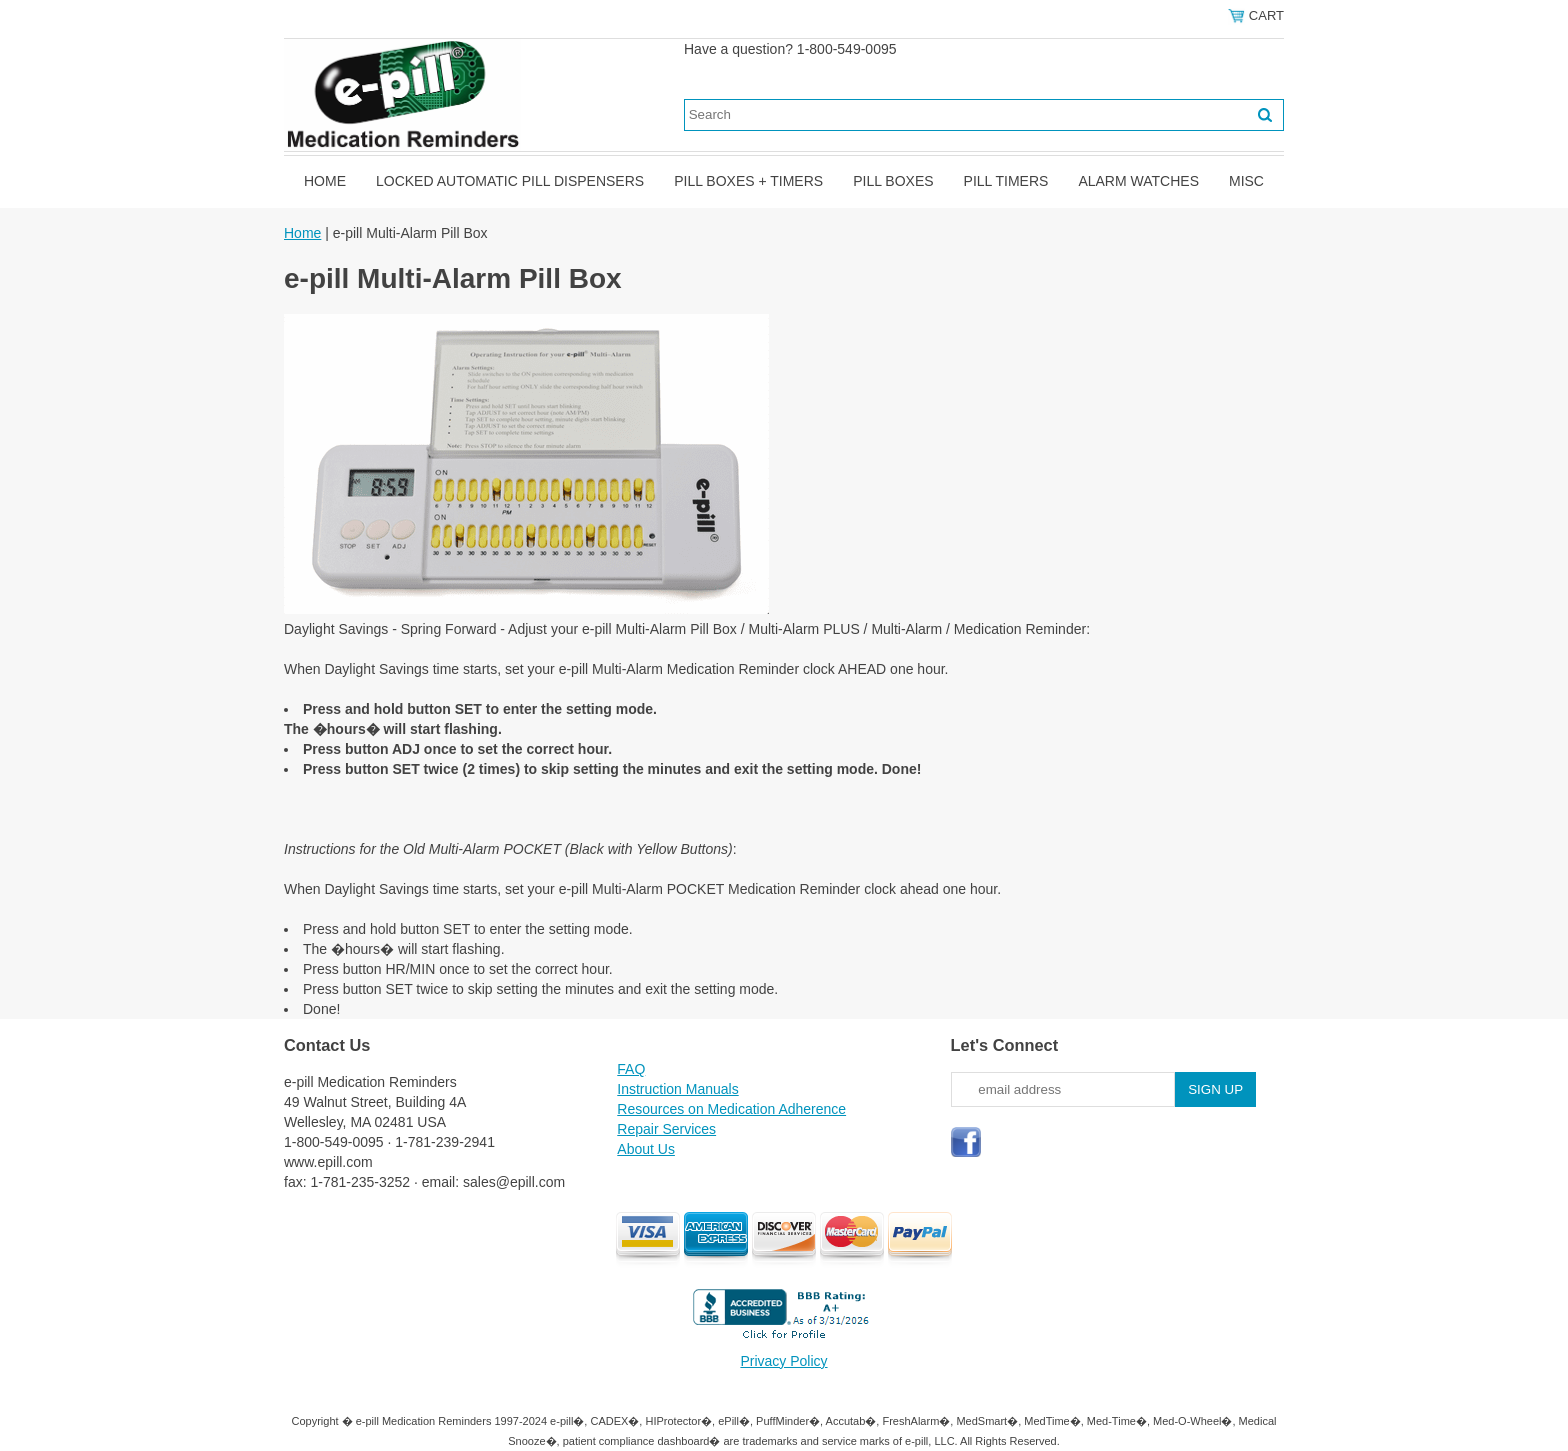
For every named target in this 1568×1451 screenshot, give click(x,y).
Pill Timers (1006, 181)
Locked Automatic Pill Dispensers (510, 181)
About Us (646, 1149)
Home (325, 181)
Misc (1246, 181)
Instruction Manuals (677, 1089)
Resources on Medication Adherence (731, 1109)
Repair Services (666, 1129)
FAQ (631, 1069)
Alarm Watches (1138, 181)
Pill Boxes (893, 181)
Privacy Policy (783, 1361)
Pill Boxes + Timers (748, 181)
